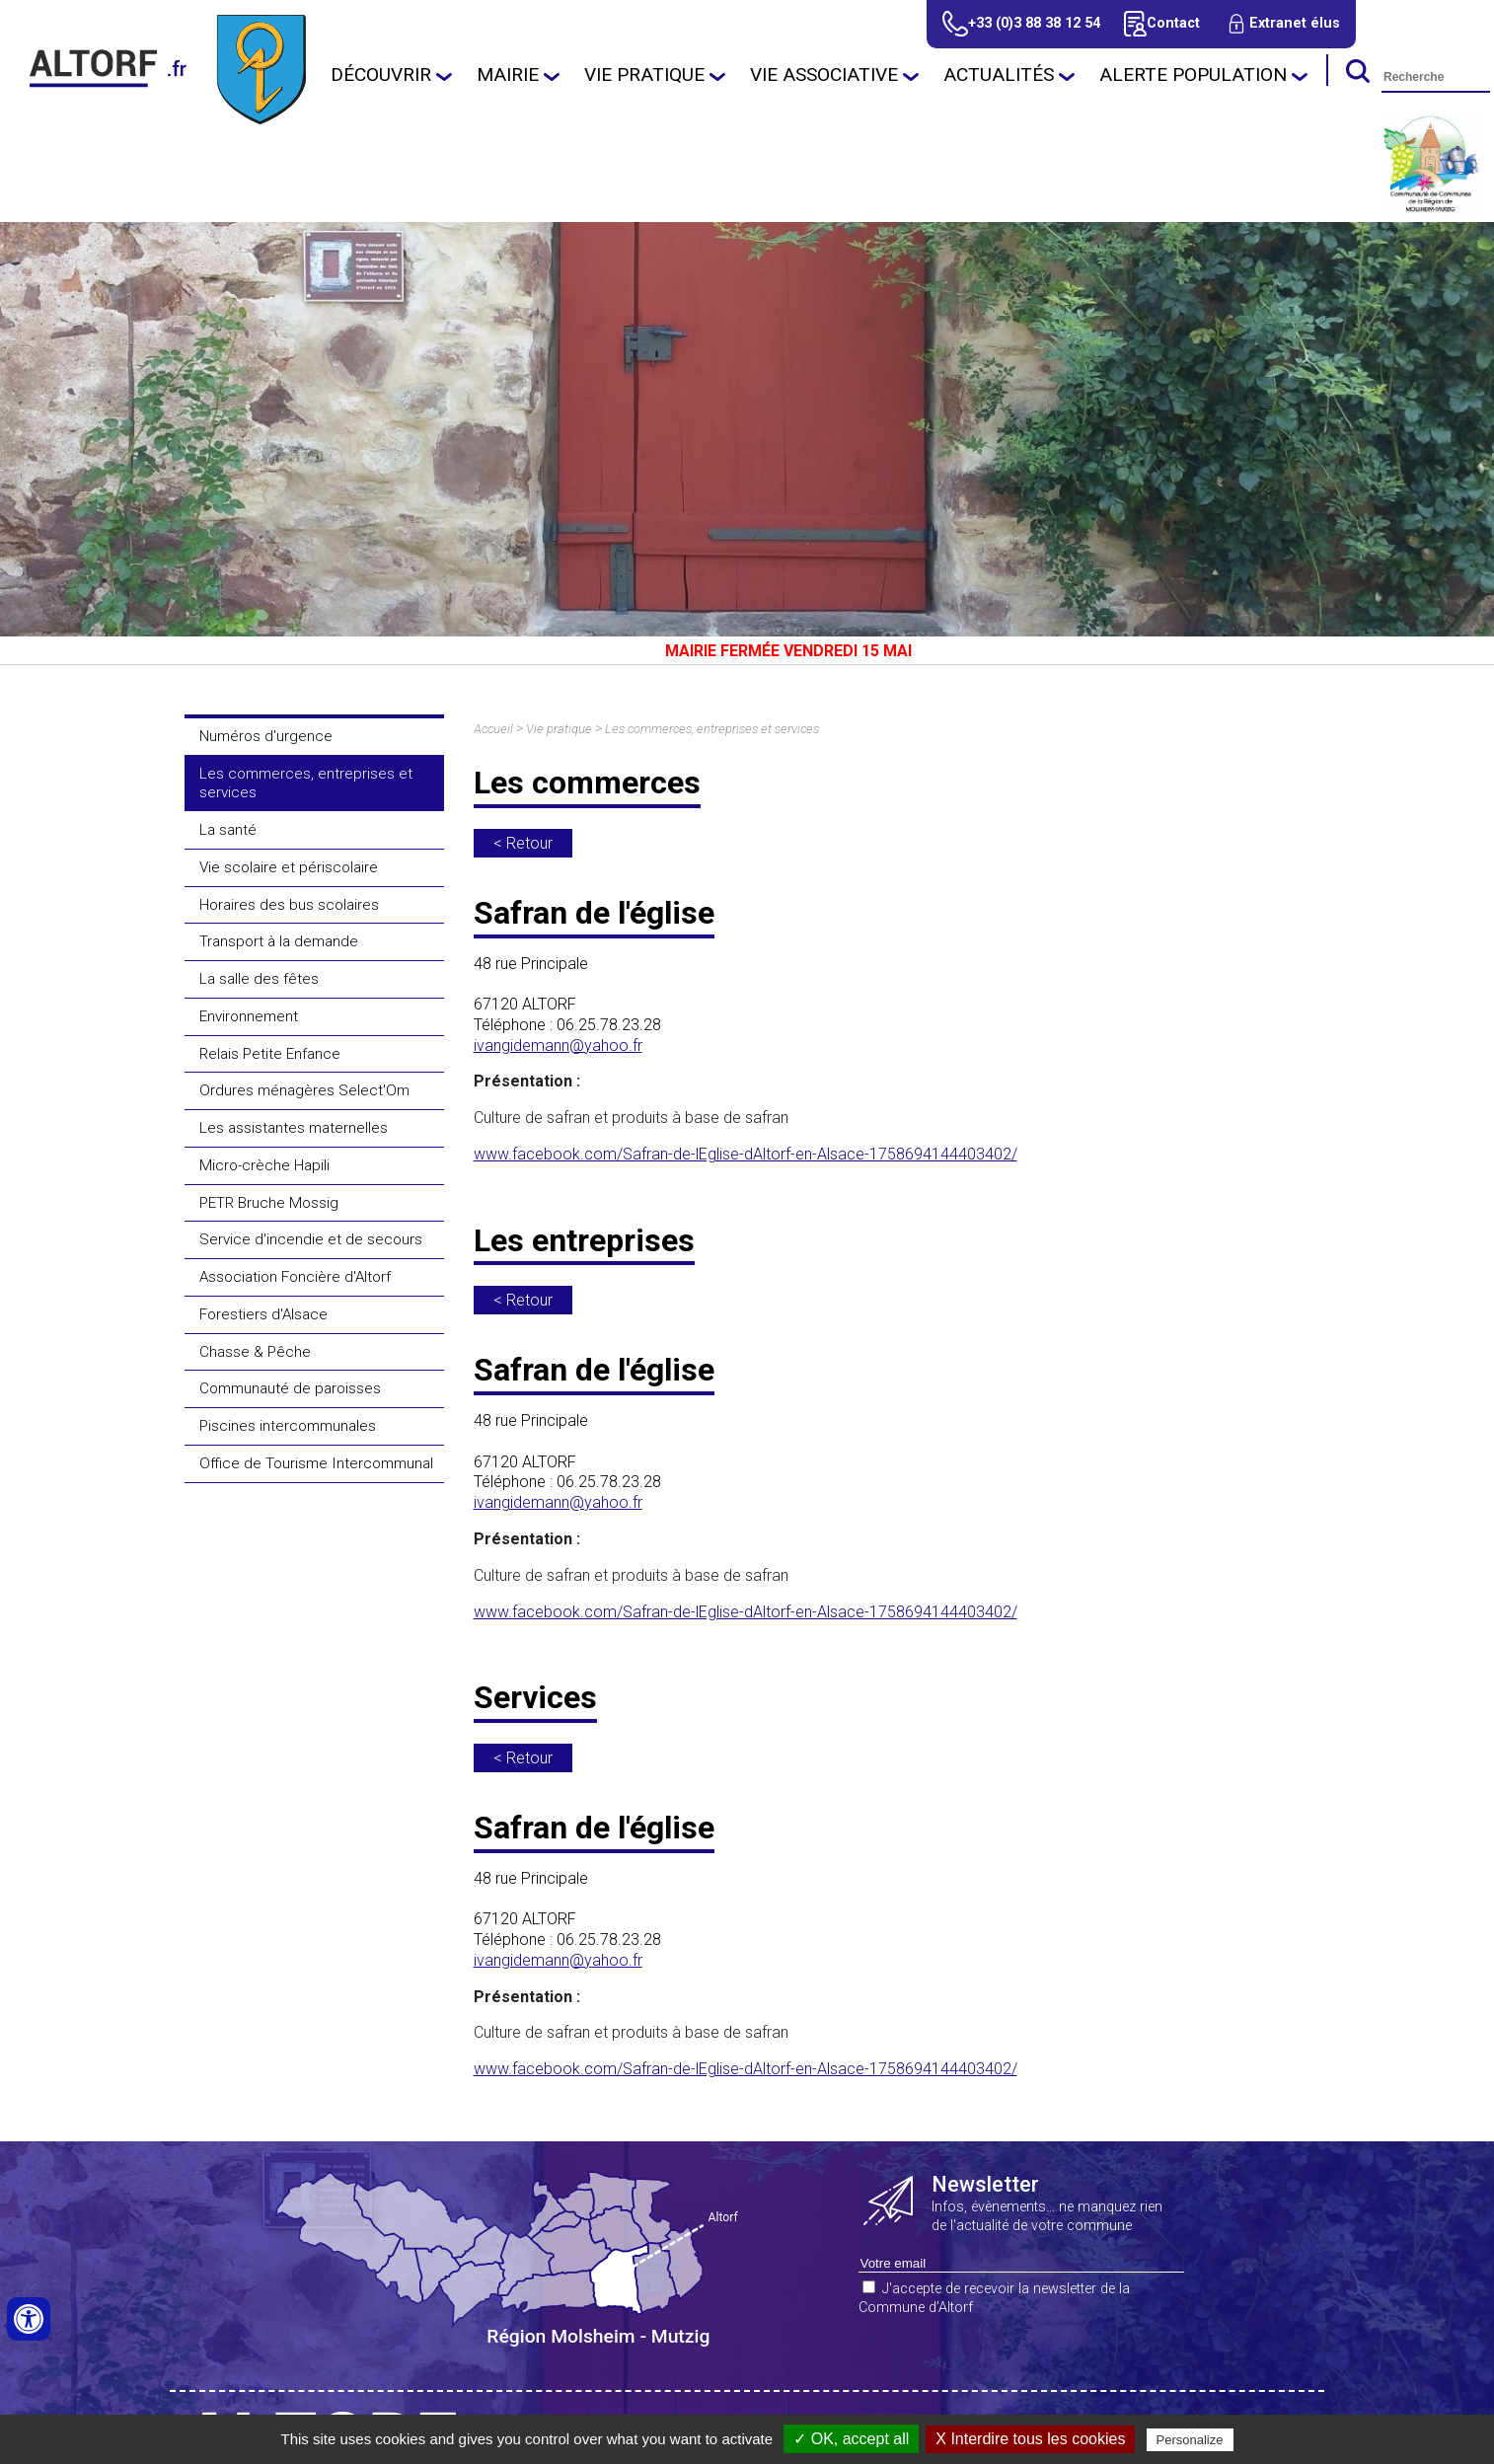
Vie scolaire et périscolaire (288, 867)
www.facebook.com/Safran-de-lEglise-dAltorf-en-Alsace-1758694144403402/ (745, 1154)
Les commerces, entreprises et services (305, 783)
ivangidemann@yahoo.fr (558, 1045)
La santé (228, 830)
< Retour (523, 843)
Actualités (998, 74)
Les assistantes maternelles (293, 1128)
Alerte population (1193, 74)
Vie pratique (644, 74)
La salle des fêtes (259, 979)
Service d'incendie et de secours (310, 1239)
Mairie (508, 74)
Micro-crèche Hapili (264, 1165)
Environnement (248, 1016)
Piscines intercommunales (287, 1426)
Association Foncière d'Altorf (295, 1277)
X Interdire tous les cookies (1030, 2438)
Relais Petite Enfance (269, 1054)
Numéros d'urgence (266, 736)
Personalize (1190, 2439)
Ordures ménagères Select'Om (304, 1090)
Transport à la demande (278, 941)
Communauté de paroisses (290, 1388)
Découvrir (381, 74)
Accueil (493, 728)
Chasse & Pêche (255, 1352)
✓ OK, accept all (851, 2438)
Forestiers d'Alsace (263, 1314)
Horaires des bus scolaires (289, 905)
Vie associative (824, 74)
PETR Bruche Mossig (268, 1203)
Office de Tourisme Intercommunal (316, 1463)
